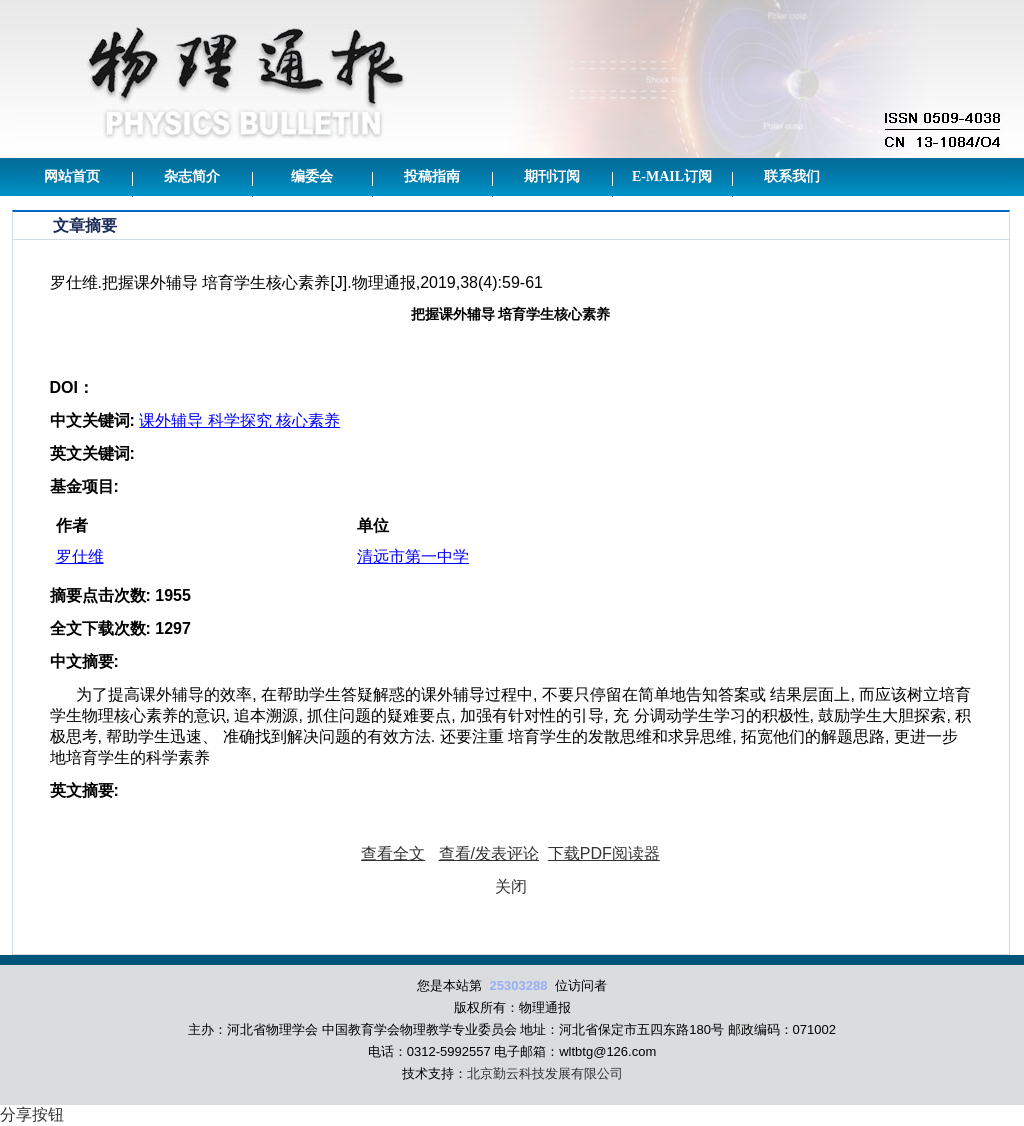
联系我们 (792, 176)
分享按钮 (32, 1114)
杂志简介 (192, 176)
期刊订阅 (552, 176)
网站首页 (72, 176)
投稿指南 (432, 176)
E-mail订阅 (672, 176)
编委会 (312, 176)
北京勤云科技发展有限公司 (545, 1073)
